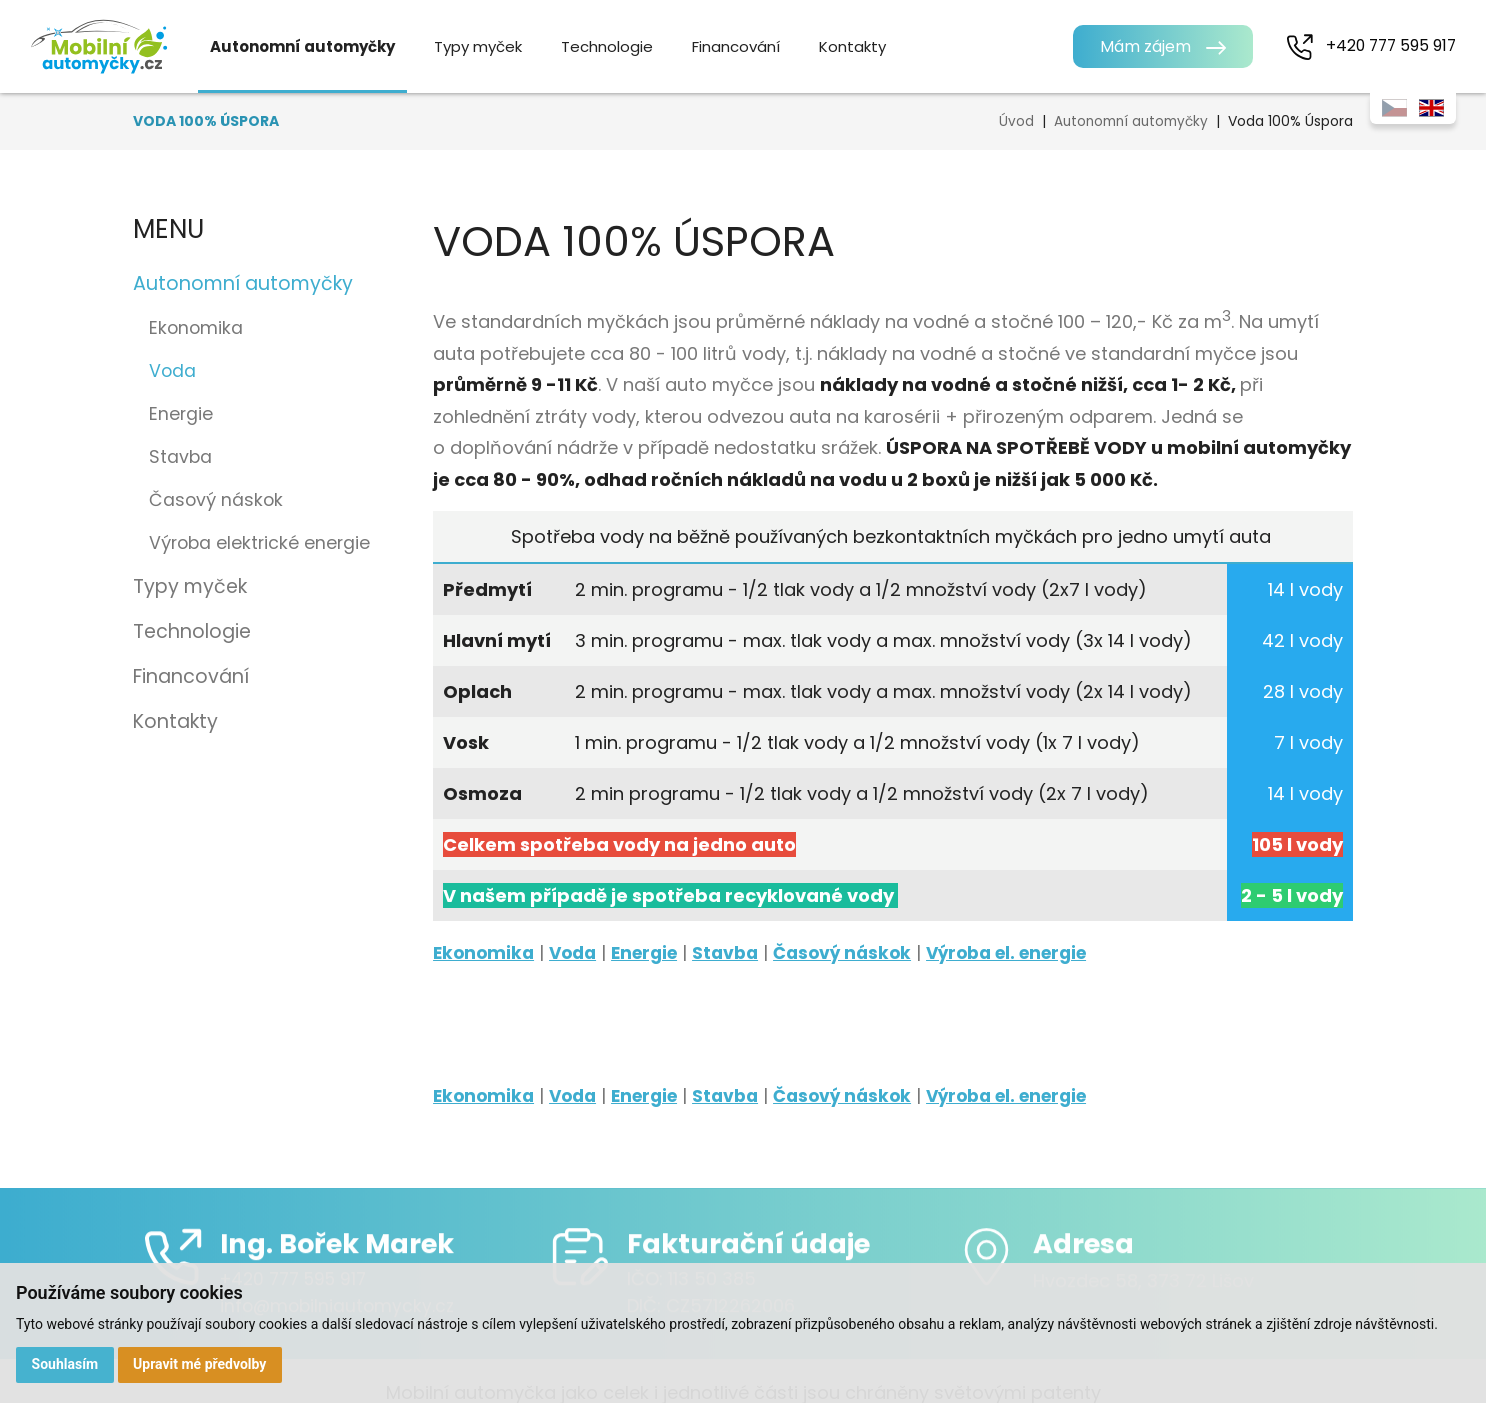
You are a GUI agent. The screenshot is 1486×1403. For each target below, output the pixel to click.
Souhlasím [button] (65, 1364)
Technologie (623, 46)
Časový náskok (216, 500)
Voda (578, 952)
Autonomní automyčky (318, 46)
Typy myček (494, 46)
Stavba (180, 457)
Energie (181, 414)
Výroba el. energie (1036, 952)
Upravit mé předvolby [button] (201, 1364)
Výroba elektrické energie (259, 543)
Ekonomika (196, 328)
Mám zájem (1140, 46)
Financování (752, 46)
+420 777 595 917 (1388, 45)
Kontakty (868, 46)
